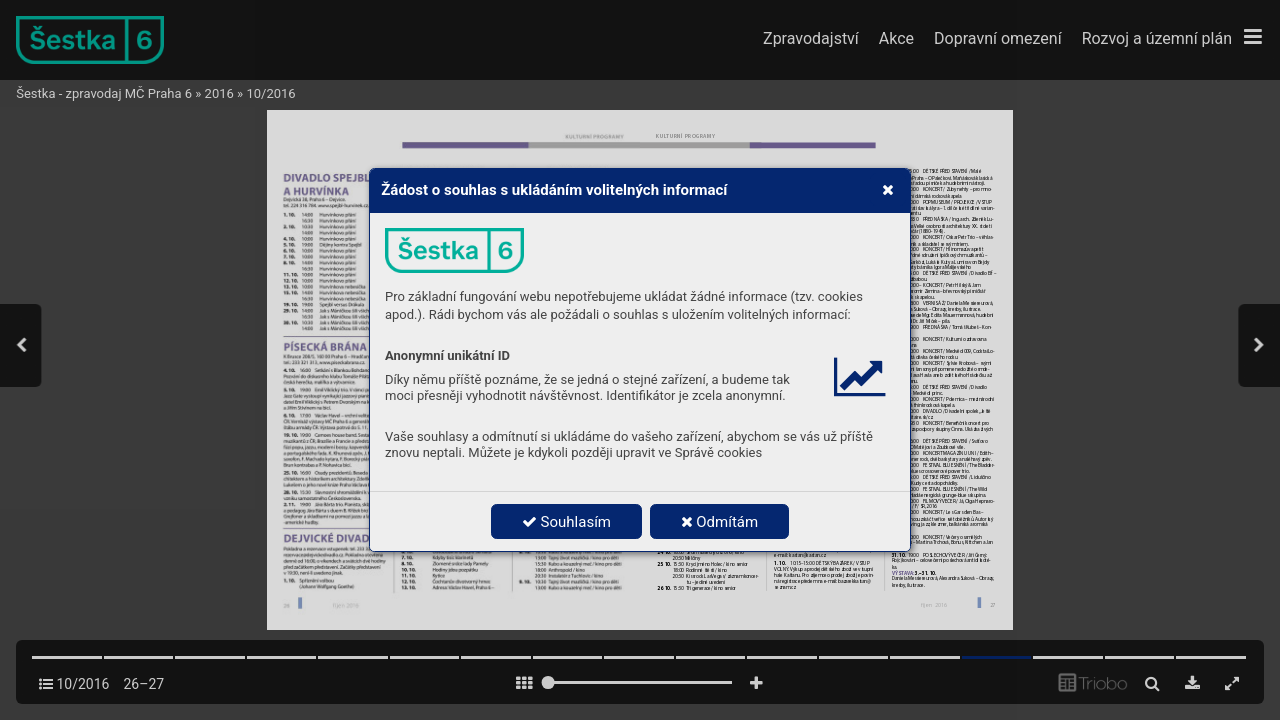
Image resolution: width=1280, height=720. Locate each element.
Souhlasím (566, 522)
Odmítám (720, 522)
